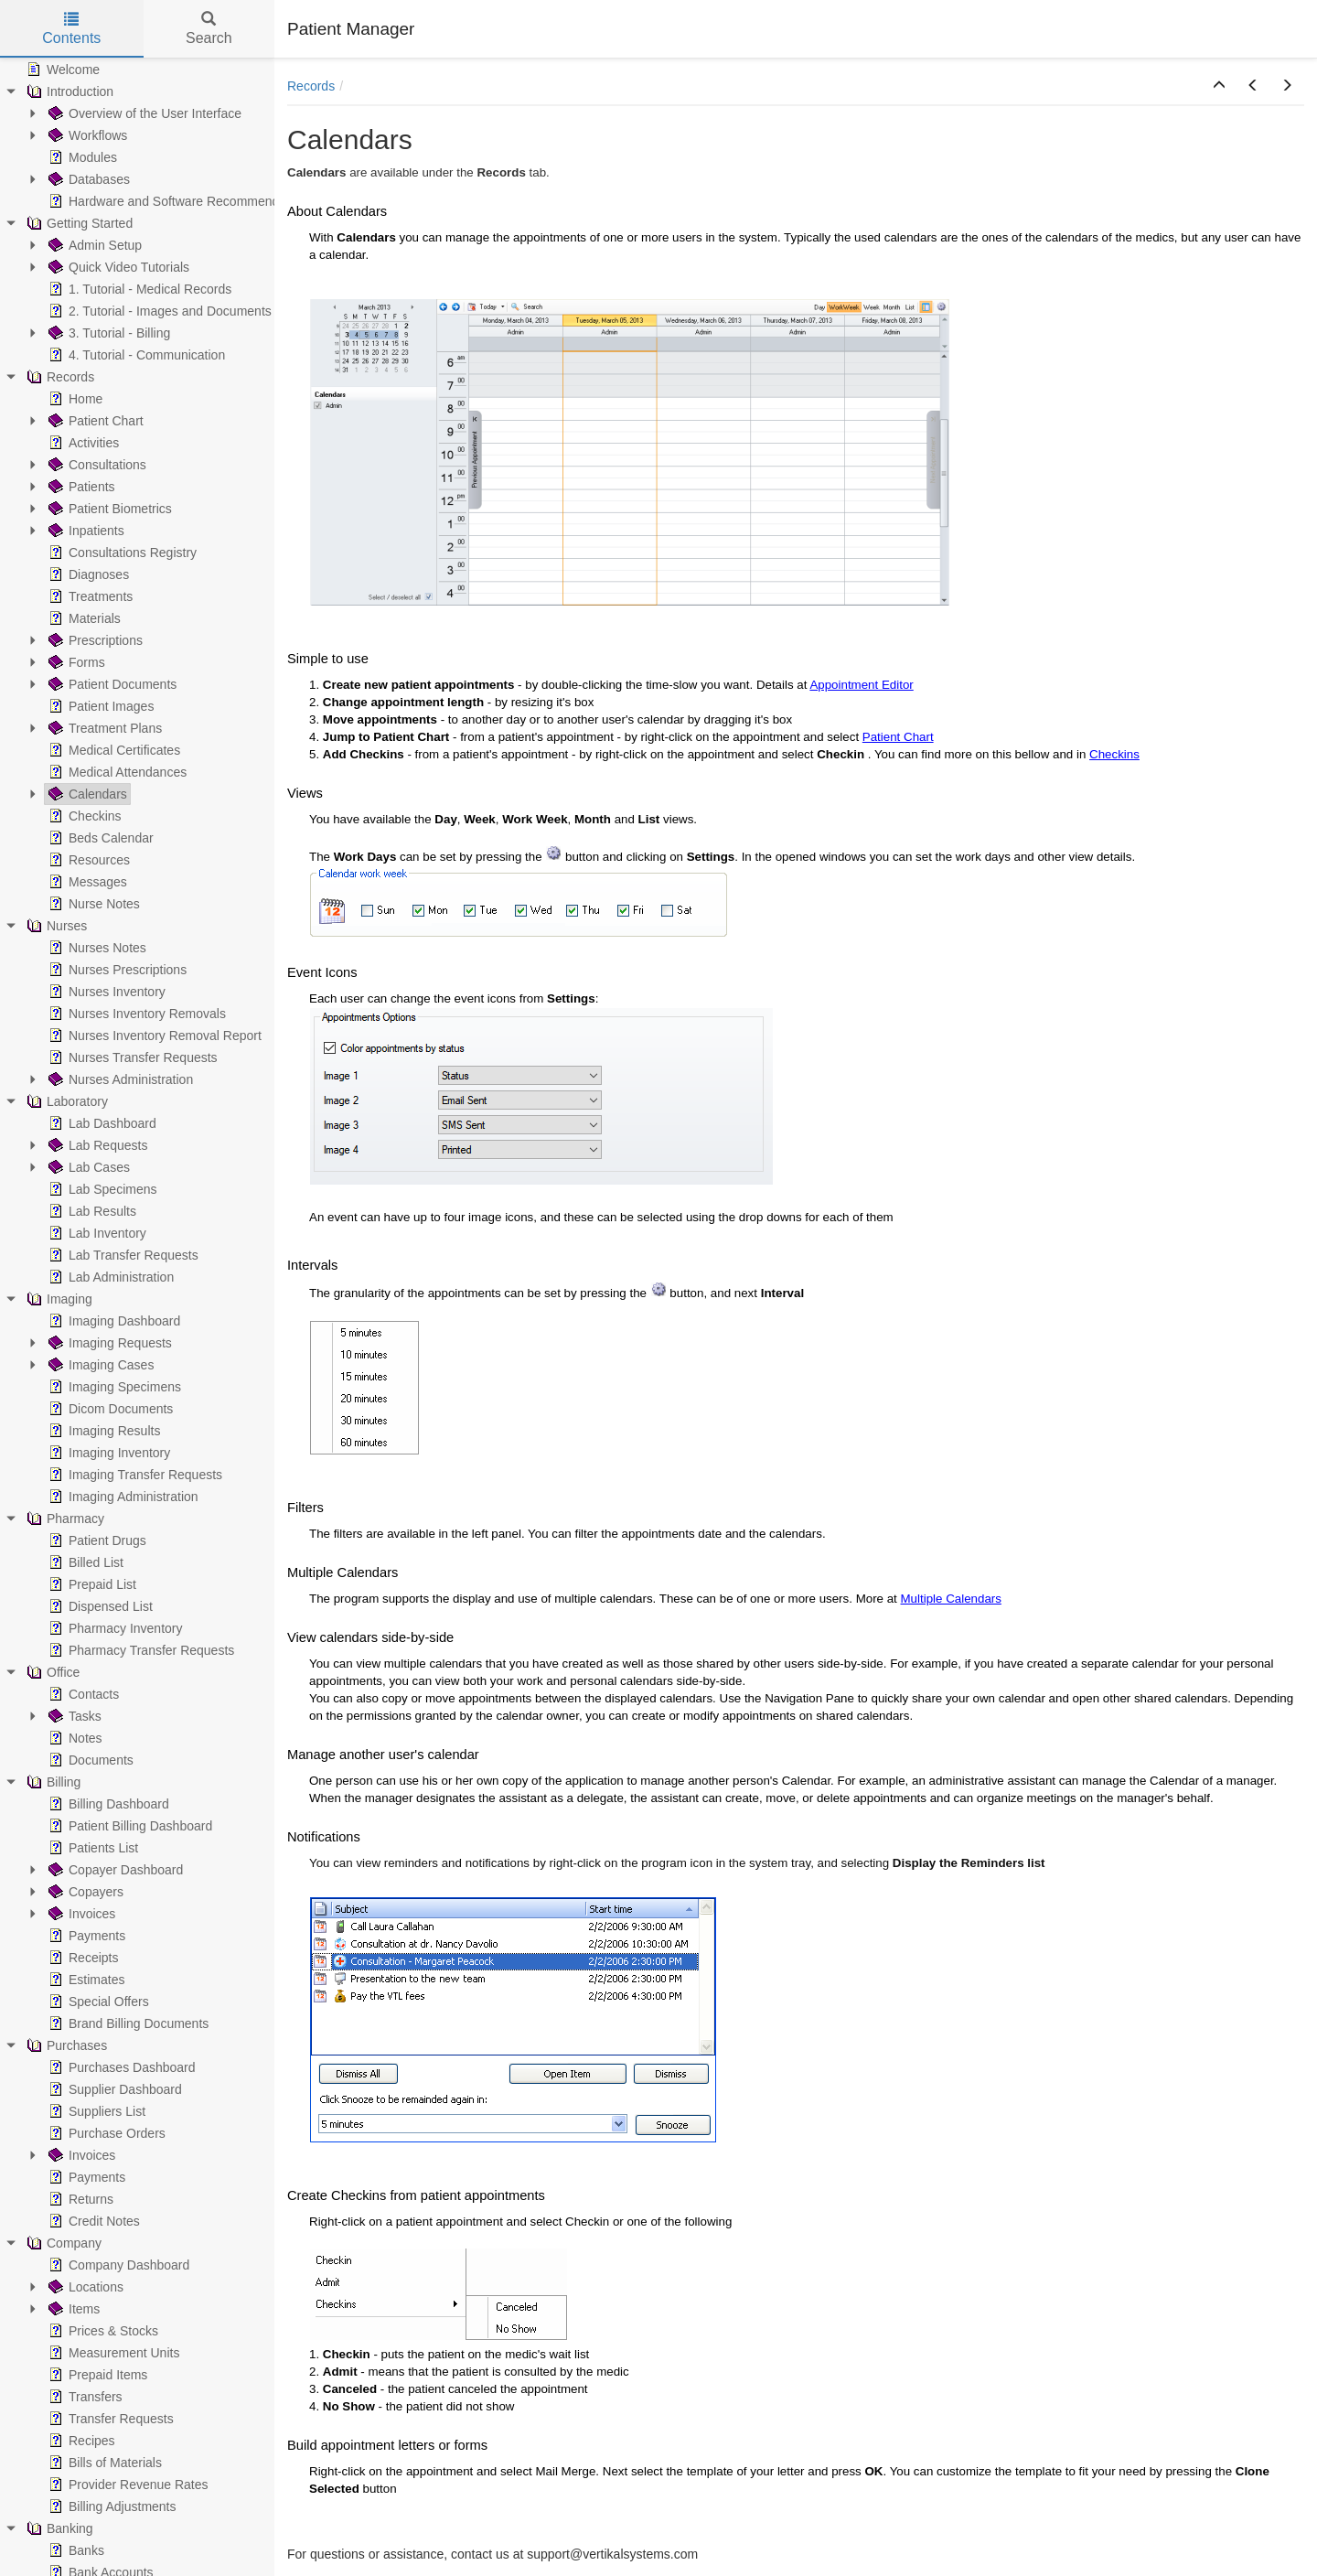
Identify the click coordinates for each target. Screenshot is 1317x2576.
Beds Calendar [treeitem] (99, 838)
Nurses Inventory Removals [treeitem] (135, 1014)
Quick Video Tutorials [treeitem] (117, 267)
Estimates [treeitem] (84, 1980)
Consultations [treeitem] (95, 465)
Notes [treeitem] (73, 1738)
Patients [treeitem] (80, 487)
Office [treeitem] (51, 1672)
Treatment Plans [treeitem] (103, 728)
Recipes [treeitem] (80, 2441)
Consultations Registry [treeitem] (121, 553)
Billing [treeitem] (51, 1782)
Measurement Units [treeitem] (112, 2353)
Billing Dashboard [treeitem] (107, 1804)
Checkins (1114, 754)
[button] (1219, 86)
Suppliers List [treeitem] (95, 2111)
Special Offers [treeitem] (97, 2001)
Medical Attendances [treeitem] (116, 772)
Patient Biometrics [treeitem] (108, 509)
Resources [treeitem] (87, 860)
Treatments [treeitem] (89, 596)
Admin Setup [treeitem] (93, 245)
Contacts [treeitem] (82, 1694)
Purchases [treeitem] (65, 2045)
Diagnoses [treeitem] (87, 574)
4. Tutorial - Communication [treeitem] (135, 355)
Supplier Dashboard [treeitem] (113, 2089)
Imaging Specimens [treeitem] (113, 1387)
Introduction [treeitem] (68, 91)
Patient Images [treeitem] (99, 706)
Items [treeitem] (72, 2309)
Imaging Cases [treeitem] (99, 1365)
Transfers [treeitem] (84, 2397)
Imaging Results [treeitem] (102, 1431)
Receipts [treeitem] (81, 1958)
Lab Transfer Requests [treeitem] (121, 1255)
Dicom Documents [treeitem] (109, 1409)
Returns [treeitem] (79, 2199)
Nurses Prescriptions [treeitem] (116, 970)
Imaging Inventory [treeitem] (107, 1453)
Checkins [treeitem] (83, 816)
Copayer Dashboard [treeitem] (114, 1870)
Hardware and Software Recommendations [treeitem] (179, 201)
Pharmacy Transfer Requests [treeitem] (139, 1650)
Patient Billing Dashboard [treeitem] (128, 1826)
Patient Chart (898, 737)
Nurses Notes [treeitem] (95, 948)
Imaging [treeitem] (57, 1299)
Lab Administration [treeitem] (109, 1277)
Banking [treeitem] (58, 2528)
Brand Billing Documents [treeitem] (127, 2023)
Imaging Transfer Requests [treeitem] (133, 1475)
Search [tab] (209, 29)
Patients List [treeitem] (91, 1848)
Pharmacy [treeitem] (63, 1519)
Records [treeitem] (58, 377)
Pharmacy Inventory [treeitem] (114, 1628)
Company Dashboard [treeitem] (117, 2265)
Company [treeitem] (62, 2243)
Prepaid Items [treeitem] (96, 2375)
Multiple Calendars (951, 1598)
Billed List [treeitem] (84, 1562)
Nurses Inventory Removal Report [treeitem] (153, 1035)
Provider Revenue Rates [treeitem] (127, 2485)
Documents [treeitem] (89, 1760)
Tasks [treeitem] (73, 1716)
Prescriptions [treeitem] (94, 640)
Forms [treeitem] (75, 662)
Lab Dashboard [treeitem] (100, 1123)
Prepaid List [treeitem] (90, 1584)
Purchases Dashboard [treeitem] (120, 2067)
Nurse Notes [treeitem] (92, 904)
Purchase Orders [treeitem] (105, 2133)
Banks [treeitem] (74, 2550)
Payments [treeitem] (85, 1936)
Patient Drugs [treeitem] (95, 1540)
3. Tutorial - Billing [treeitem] (107, 333)
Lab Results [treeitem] (90, 1211)
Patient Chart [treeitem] (94, 421)
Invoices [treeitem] (80, 1914)
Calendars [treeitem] (86, 794)
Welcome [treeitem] (61, 69)
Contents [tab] (71, 29)
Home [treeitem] (73, 399)
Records (311, 86)
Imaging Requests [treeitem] (108, 1343)
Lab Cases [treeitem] (87, 1167)
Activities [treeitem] (82, 443)
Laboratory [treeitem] (65, 1101)
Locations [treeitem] (84, 2287)
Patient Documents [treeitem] (111, 684)
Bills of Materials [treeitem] (103, 2463)
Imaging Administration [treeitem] (121, 1497)
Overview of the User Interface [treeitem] (143, 113)
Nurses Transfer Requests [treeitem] (131, 1057)
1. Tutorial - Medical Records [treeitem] (138, 289)
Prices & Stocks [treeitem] (101, 2331)
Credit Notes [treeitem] (92, 2221)
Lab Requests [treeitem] (96, 1145)
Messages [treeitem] (86, 882)
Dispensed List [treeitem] (99, 1606)
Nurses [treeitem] (55, 926)
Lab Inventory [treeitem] (95, 1233)
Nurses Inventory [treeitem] (105, 992)
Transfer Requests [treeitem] (109, 2419)
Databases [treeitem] (87, 179)
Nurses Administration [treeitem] (119, 1079)
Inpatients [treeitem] (84, 531)
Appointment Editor (861, 685)
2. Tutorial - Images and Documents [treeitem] (158, 311)
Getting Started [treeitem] (78, 223)
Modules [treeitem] (81, 157)
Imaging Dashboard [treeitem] (112, 1321)
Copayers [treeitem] (84, 1892)
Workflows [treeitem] (86, 135)
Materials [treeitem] (83, 618)
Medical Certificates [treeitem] (112, 750)
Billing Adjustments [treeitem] (111, 2506)
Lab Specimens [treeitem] (101, 1189)
